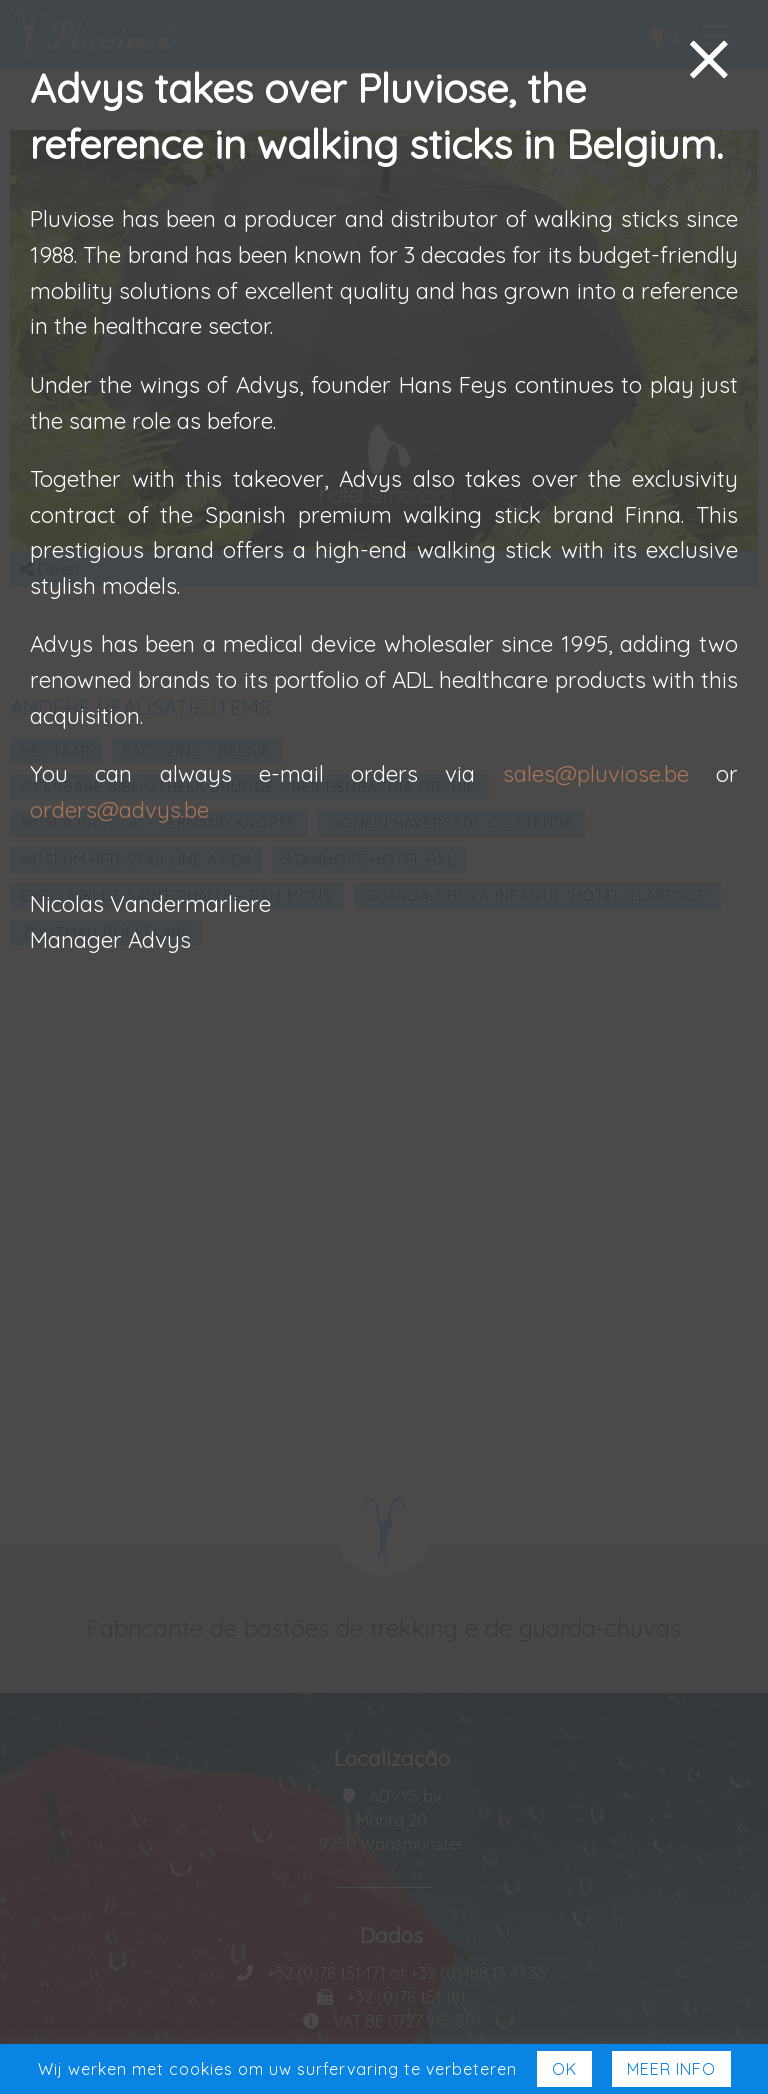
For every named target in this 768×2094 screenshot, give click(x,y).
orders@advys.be (119, 810)
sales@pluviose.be (596, 774)
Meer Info (671, 2069)
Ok (564, 2069)
